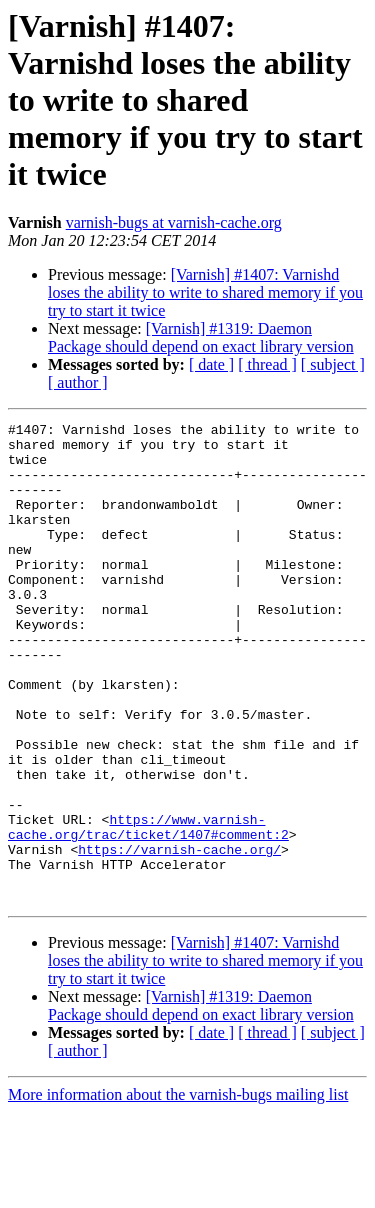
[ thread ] (267, 364)
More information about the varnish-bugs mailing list (178, 1190)
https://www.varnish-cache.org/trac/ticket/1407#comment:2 (148, 909)
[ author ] (78, 382)
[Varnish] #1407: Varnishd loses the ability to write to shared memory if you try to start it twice (205, 292)
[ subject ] (333, 364)
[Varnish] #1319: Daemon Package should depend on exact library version (201, 337)
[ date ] (211, 364)
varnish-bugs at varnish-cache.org (174, 222)
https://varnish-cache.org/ (179, 936)
